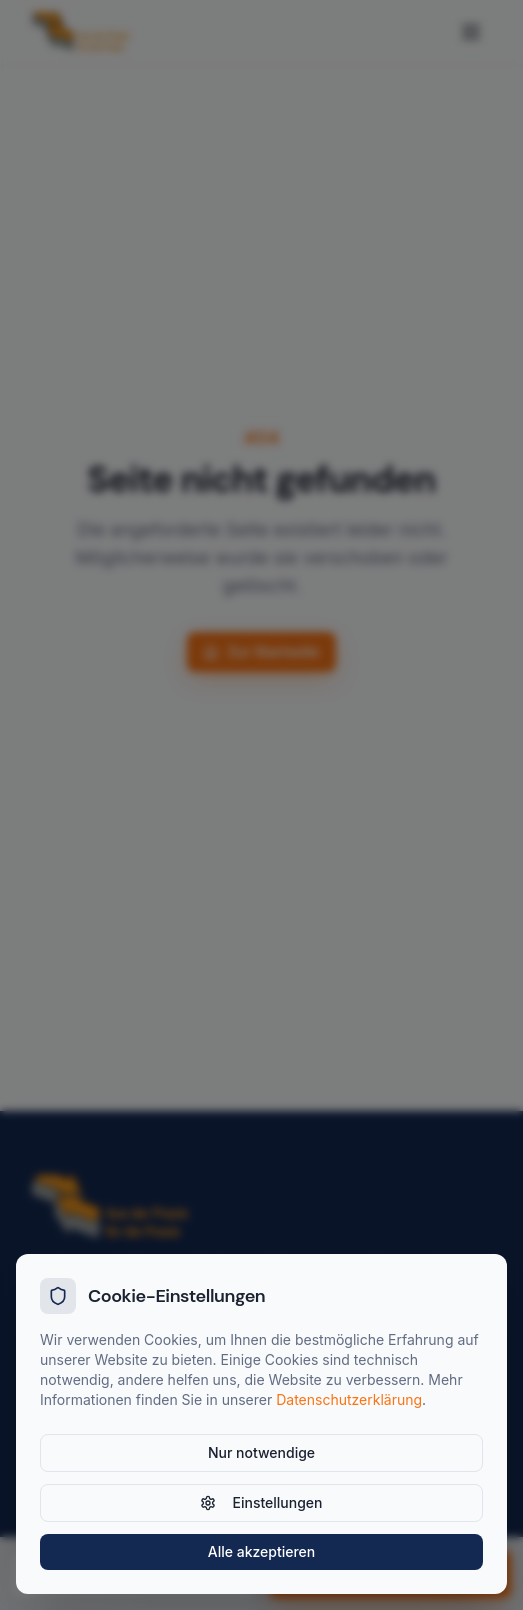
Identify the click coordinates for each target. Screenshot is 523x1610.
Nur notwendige (261, 1452)
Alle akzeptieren (262, 1551)
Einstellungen (261, 1502)
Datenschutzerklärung (349, 1399)
